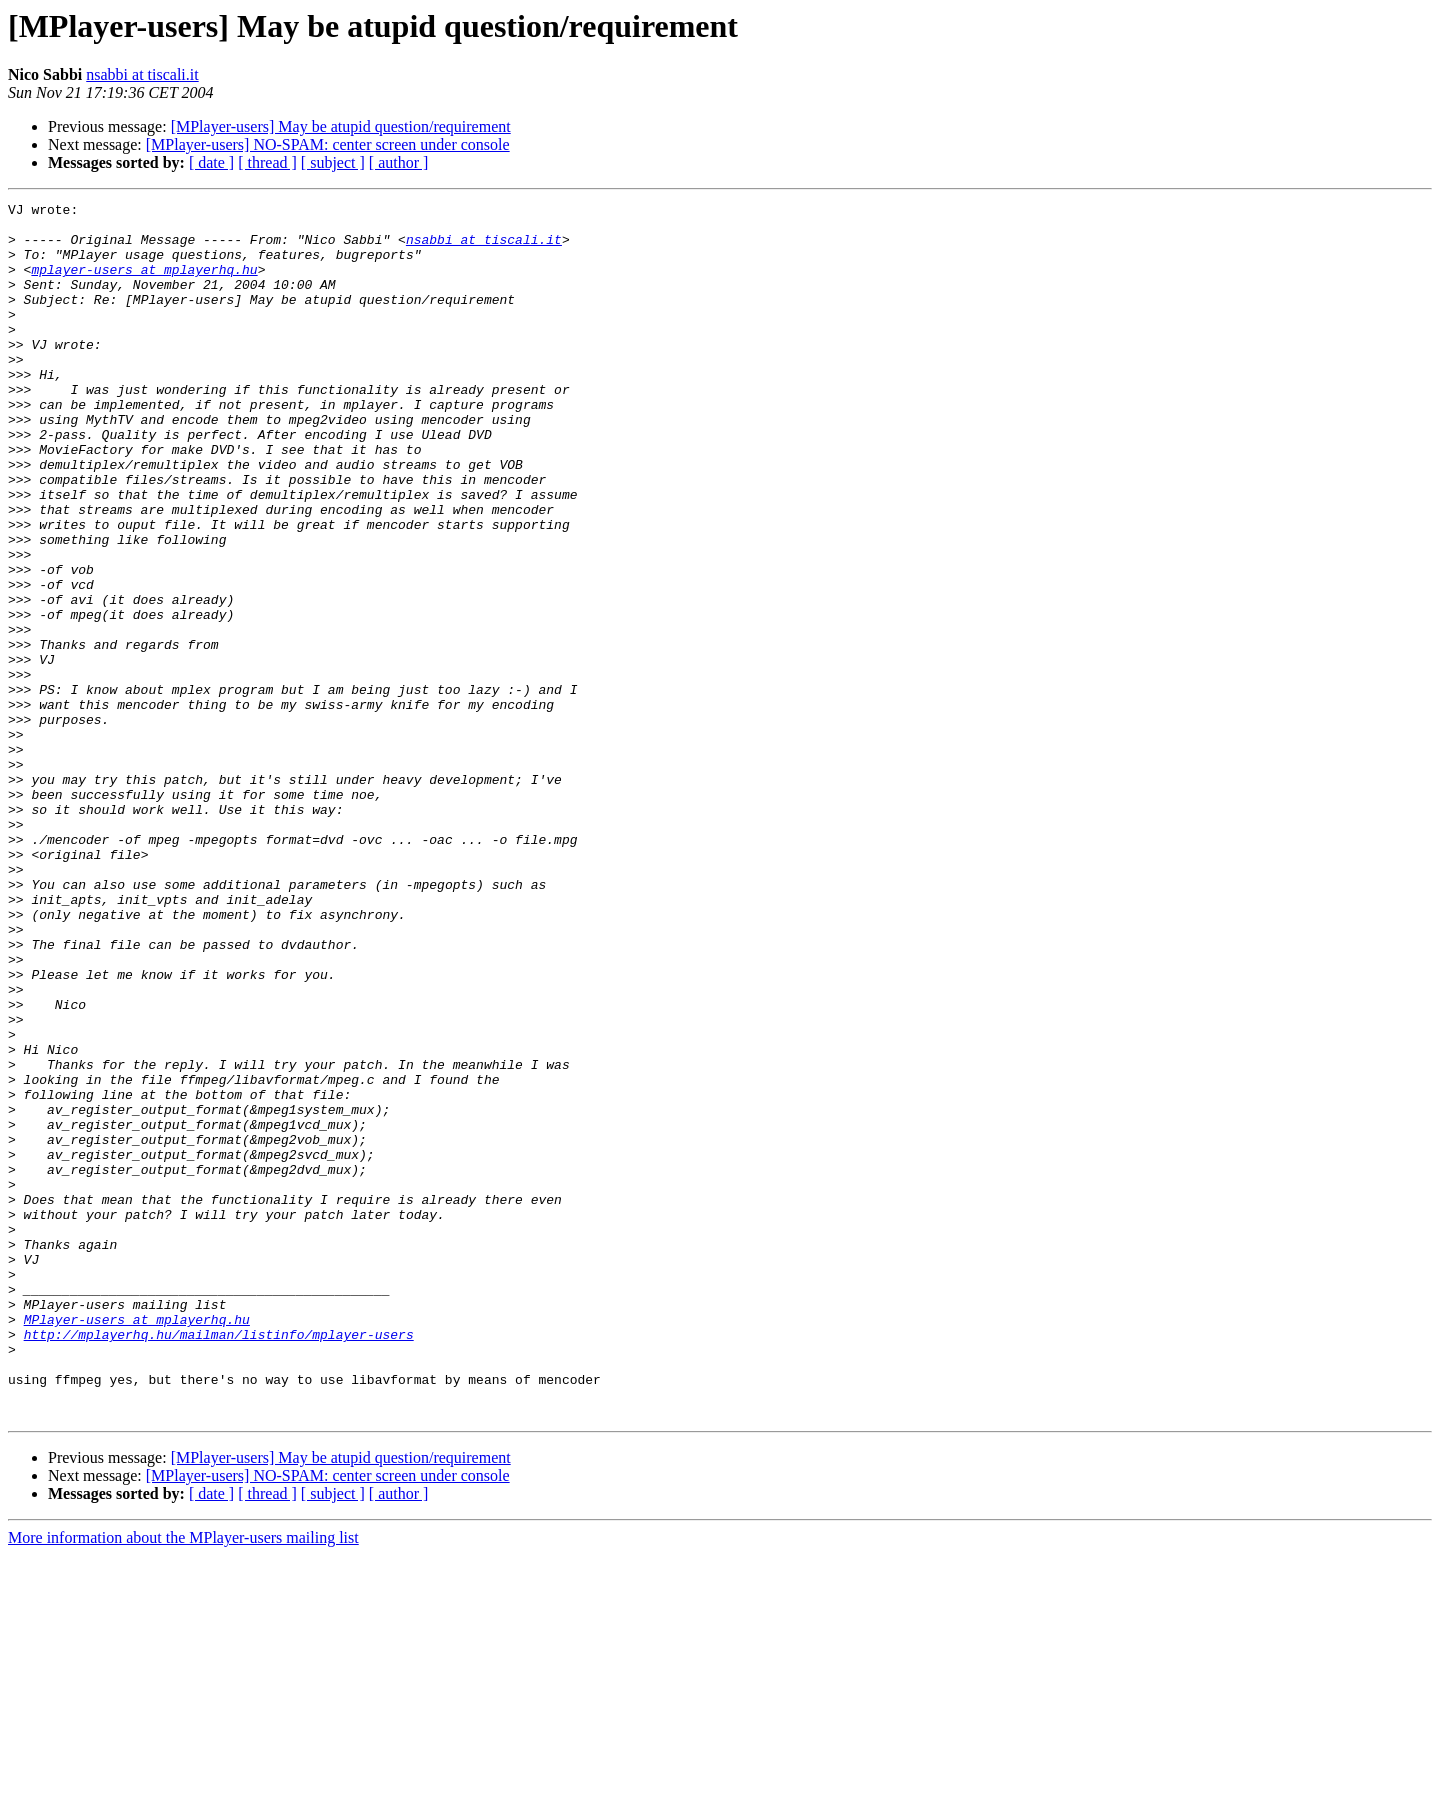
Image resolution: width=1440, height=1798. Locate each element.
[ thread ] (267, 162)
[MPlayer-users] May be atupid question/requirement (341, 126)
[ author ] (399, 162)
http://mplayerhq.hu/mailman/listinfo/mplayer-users (219, 1562)
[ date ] (211, 162)
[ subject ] (333, 162)
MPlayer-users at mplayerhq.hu (137, 1544)
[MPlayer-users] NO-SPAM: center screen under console (328, 144)
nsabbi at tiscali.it (142, 74)
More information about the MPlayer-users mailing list (183, 1780)
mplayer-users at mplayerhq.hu (144, 284)
